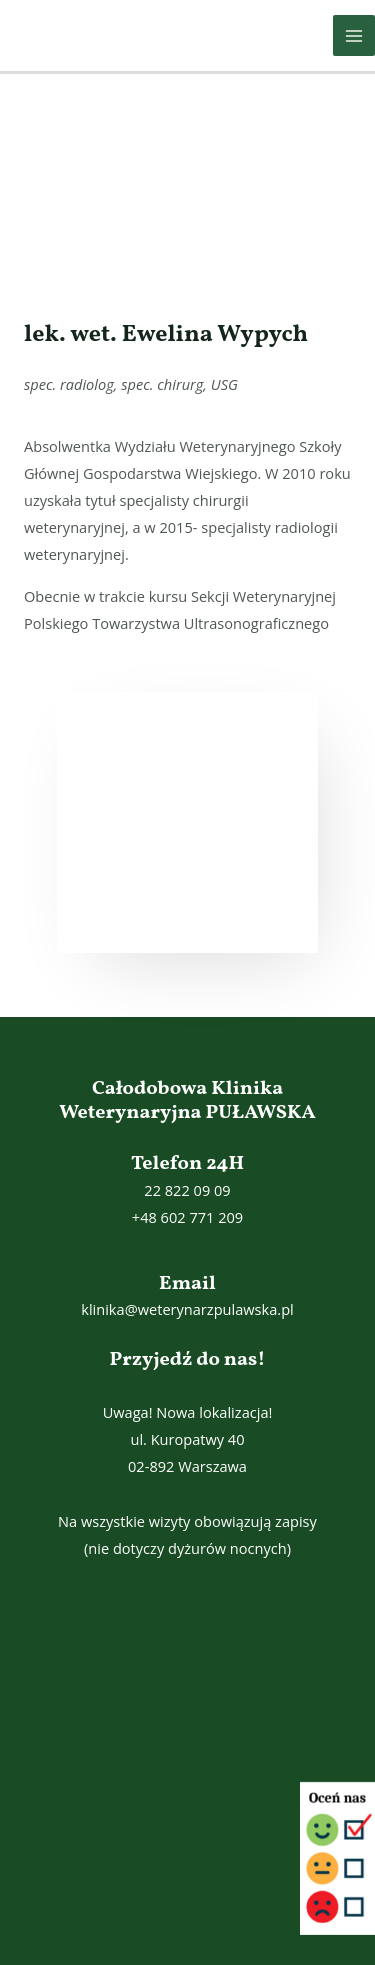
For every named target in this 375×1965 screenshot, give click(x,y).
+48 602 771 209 (187, 1217)
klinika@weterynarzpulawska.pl (187, 1309)
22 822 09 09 (187, 1190)
